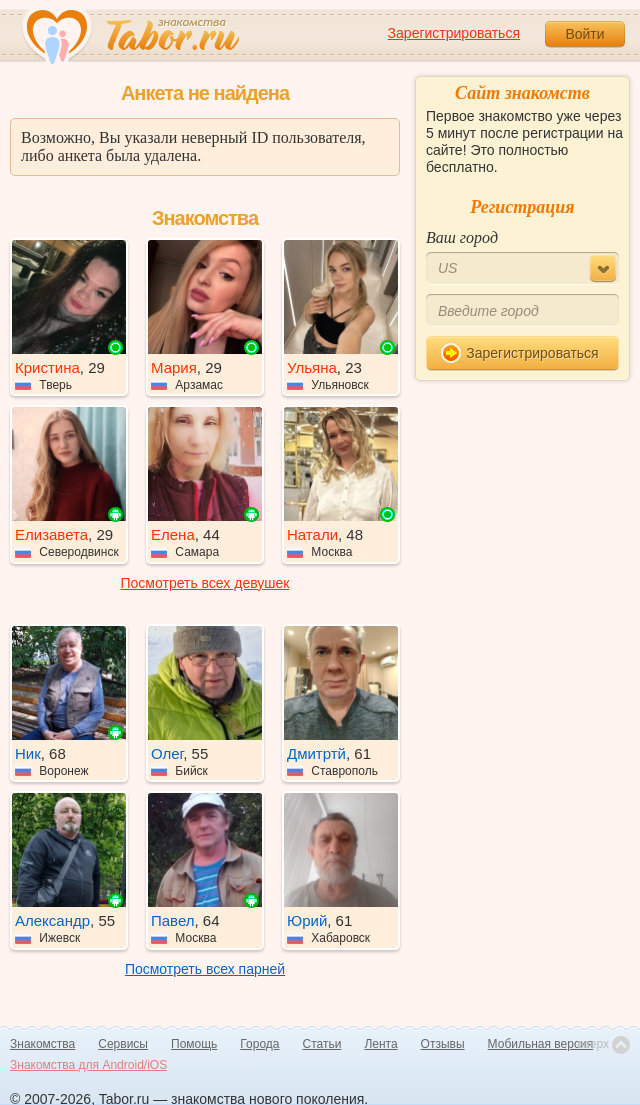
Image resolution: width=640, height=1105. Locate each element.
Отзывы (443, 1044)
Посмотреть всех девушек (205, 583)
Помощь (194, 1044)
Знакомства (42, 1044)
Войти (584, 34)
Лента (380, 1044)
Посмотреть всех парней (205, 969)
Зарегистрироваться (454, 33)
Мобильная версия (541, 1044)
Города (259, 1044)
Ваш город (462, 237)
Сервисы (123, 1044)
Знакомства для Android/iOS (88, 1065)
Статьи (322, 1044)
